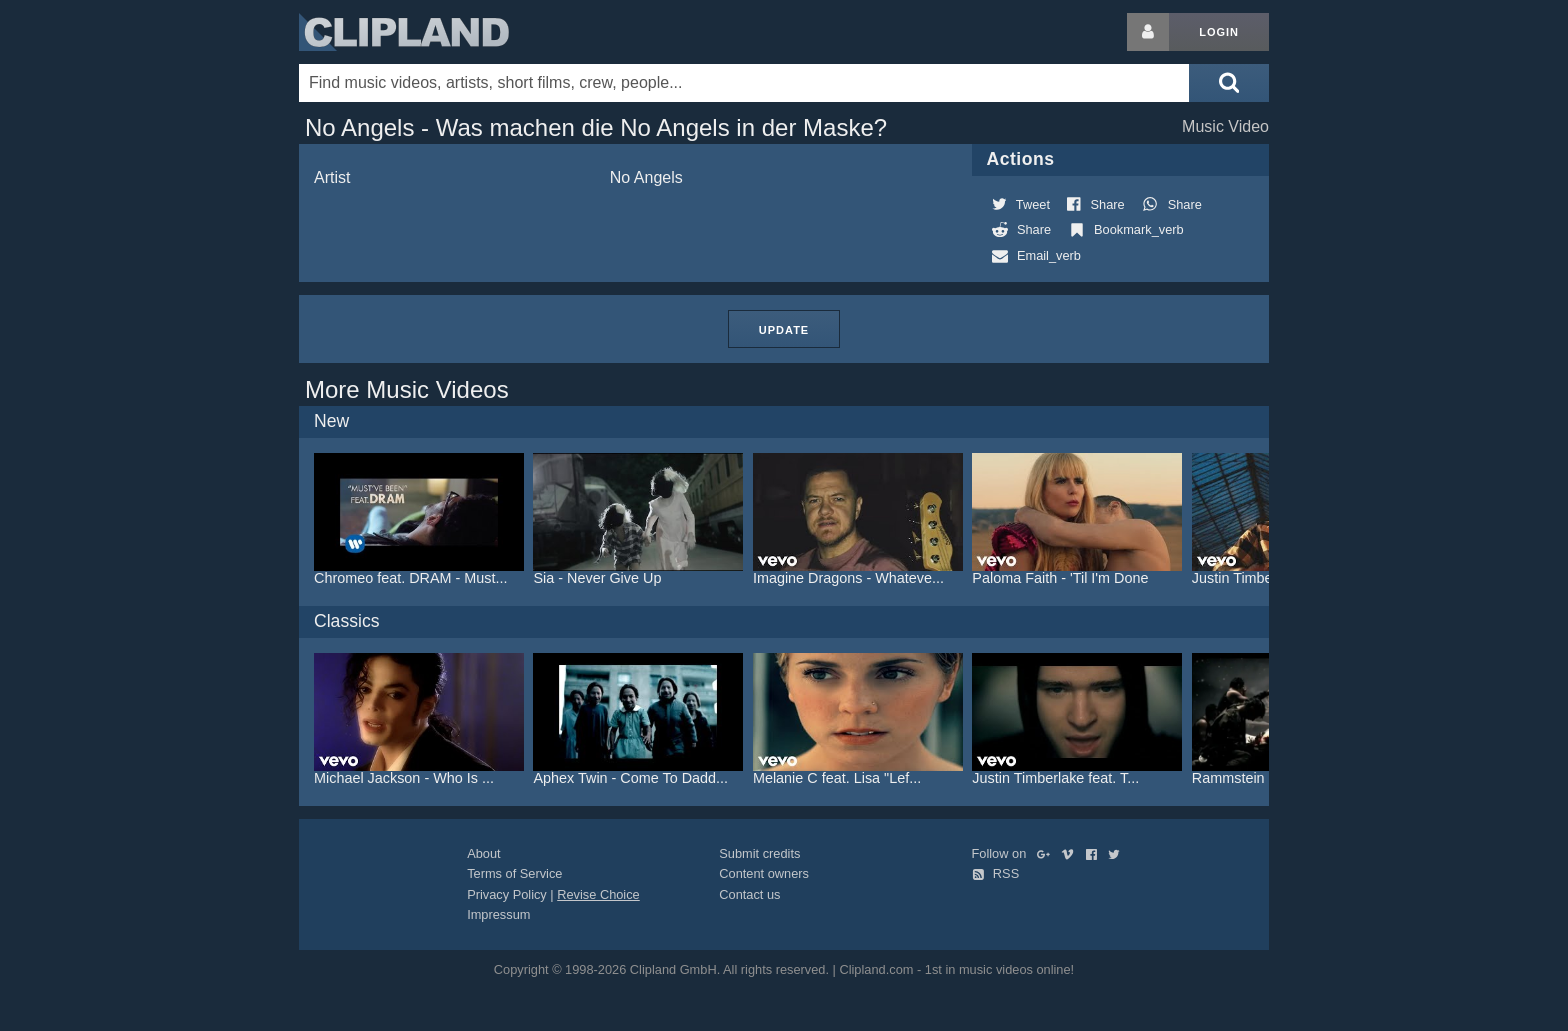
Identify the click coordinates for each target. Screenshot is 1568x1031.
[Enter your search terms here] (744, 83)
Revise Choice (598, 894)
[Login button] (1148, 32)
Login (1219, 32)
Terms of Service (514, 873)
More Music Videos (407, 389)
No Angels (646, 177)
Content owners (764, 873)
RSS (996, 873)
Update (784, 330)
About (483, 853)
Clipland (404, 32)
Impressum (498, 914)
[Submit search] (1229, 83)
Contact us (749, 894)
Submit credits (759, 853)
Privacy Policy (507, 894)
